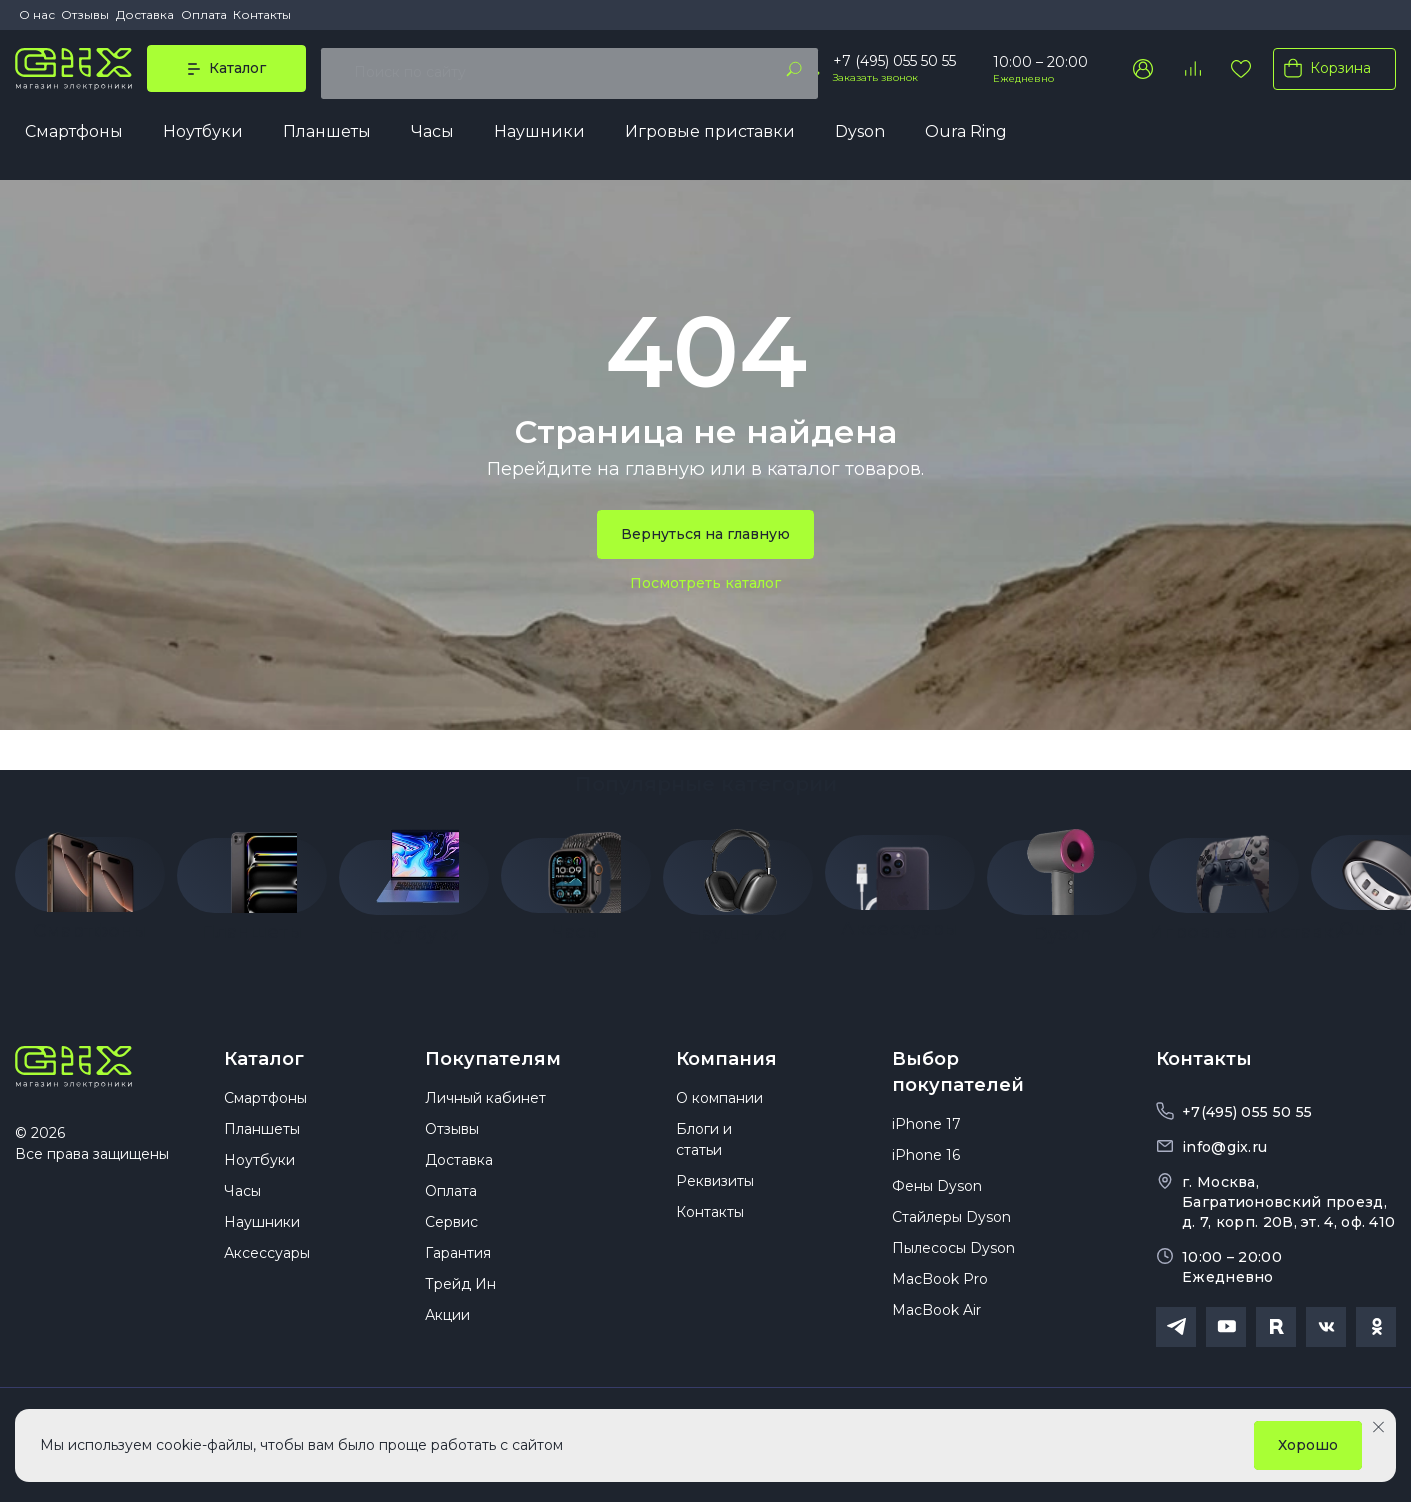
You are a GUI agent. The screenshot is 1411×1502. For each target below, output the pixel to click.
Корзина (1323, 72)
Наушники (539, 136)
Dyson (860, 136)
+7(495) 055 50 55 (1247, 1107)
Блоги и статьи (704, 1148)
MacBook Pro (940, 1288)
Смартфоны (74, 136)
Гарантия (458, 1262)
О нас (37, 14)
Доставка (145, 14)
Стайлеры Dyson (951, 1226)
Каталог (264, 1054)
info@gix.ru (1224, 1142)
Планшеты (327, 136)
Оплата (204, 14)
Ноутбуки (203, 136)
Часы (432, 136)
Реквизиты (715, 1190)
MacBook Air (936, 1319)
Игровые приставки (710, 136)
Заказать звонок (875, 81)
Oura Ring (966, 136)
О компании (719, 1107)
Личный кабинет (485, 1107)
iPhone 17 (926, 1133)
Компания (726, 1054)
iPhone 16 (926, 1164)
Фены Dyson (937, 1195)
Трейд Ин (460, 1293)
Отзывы (85, 14)
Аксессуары (267, 1262)
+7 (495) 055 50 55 (894, 65)
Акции (447, 1324)
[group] (90, 875)
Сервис (451, 1231)
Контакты (262, 14)
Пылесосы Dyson (953, 1257)
